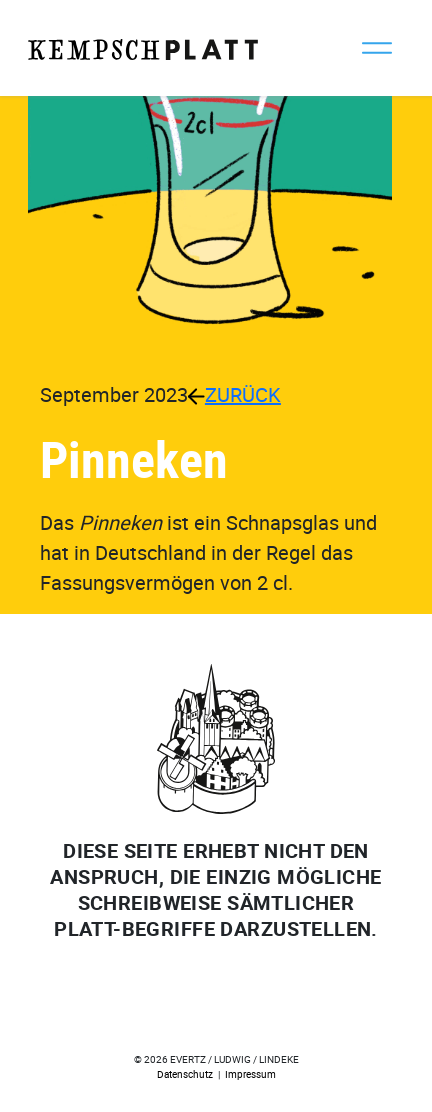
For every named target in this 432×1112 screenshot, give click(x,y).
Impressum (250, 1074)
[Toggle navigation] (377, 48)
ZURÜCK (234, 394)
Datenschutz (185, 1074)
